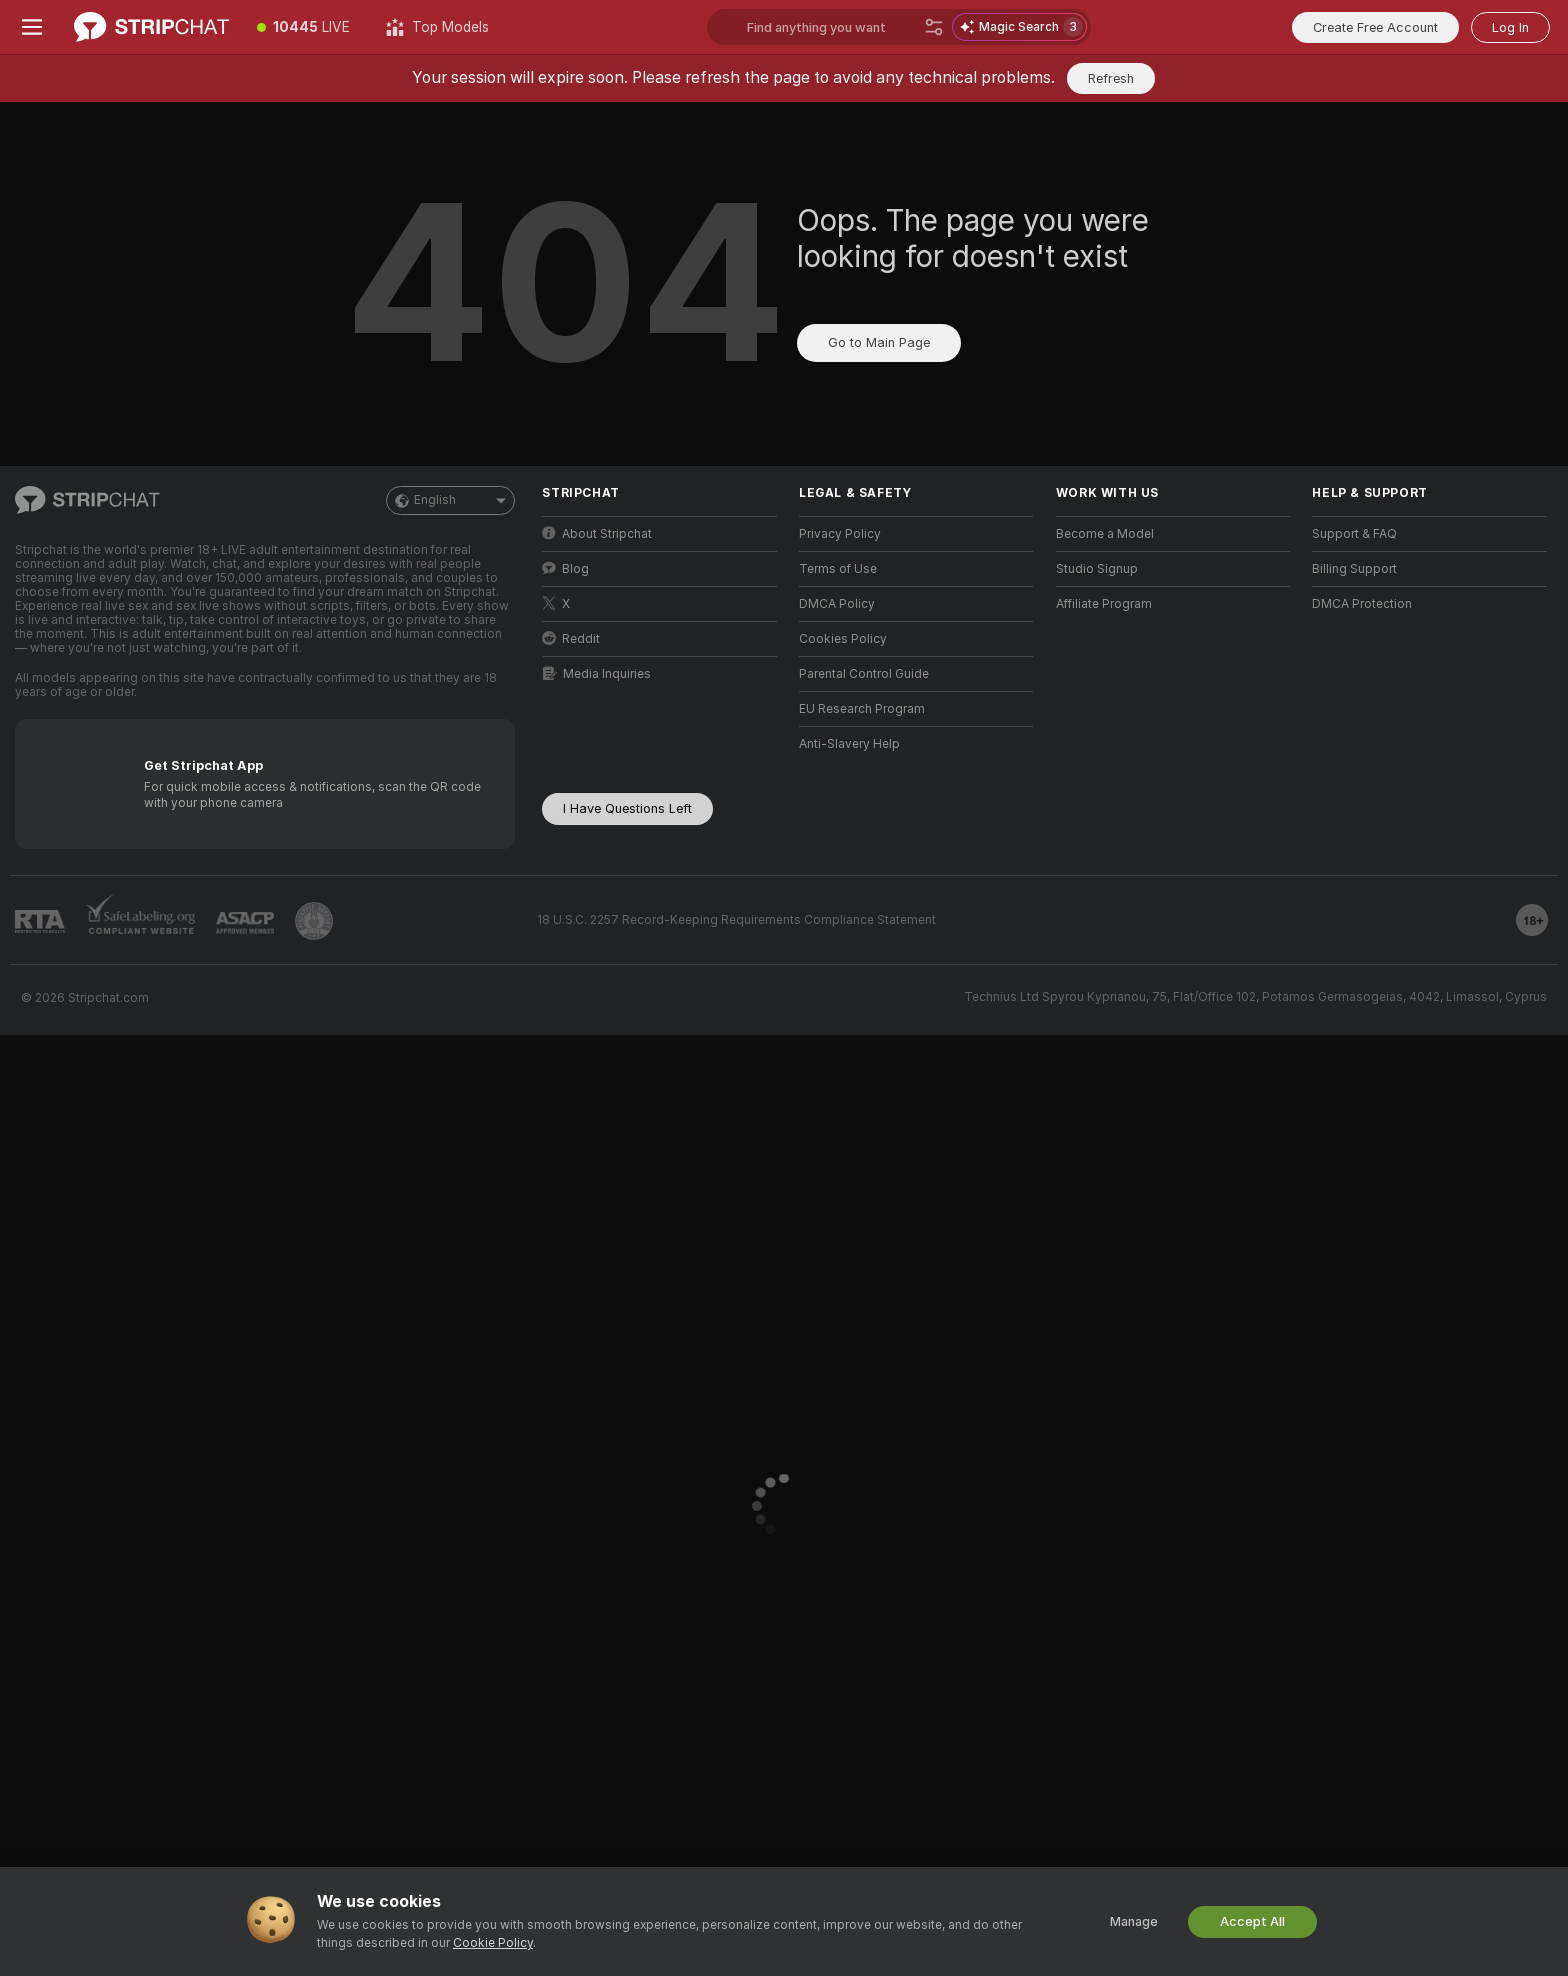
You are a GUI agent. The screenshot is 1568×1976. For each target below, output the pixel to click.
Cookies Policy (843, 639)
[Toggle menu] (32, 27)
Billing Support (1354, 569)
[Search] (934, 27)
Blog (565, 568)
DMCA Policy (837, 604)
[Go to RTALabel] (40, 921)
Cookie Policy (493, 1943)
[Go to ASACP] (245, 923)
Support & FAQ (1354, 534)
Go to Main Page (879, 342)
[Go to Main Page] (151, 27)
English (450, 500)
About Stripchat (597, 533)
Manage (1134, 1921)
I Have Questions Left (627, 808)
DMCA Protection (1362, 604)
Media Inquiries (597, 673)
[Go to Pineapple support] (314, 921)
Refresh (1111, 78)
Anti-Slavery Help (849, 744)
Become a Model (1105, 534)
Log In (1510, 27)
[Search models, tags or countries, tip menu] (899, 27)
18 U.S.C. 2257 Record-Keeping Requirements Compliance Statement (736, 920)
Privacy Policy (840, 534)
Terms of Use (838, 569)
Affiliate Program (1104, 604)
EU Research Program (862, 709)
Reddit (571, 638)
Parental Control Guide (864, 674)
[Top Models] (437, 27)
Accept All (1252, 1921)
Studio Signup (1097, 569)
